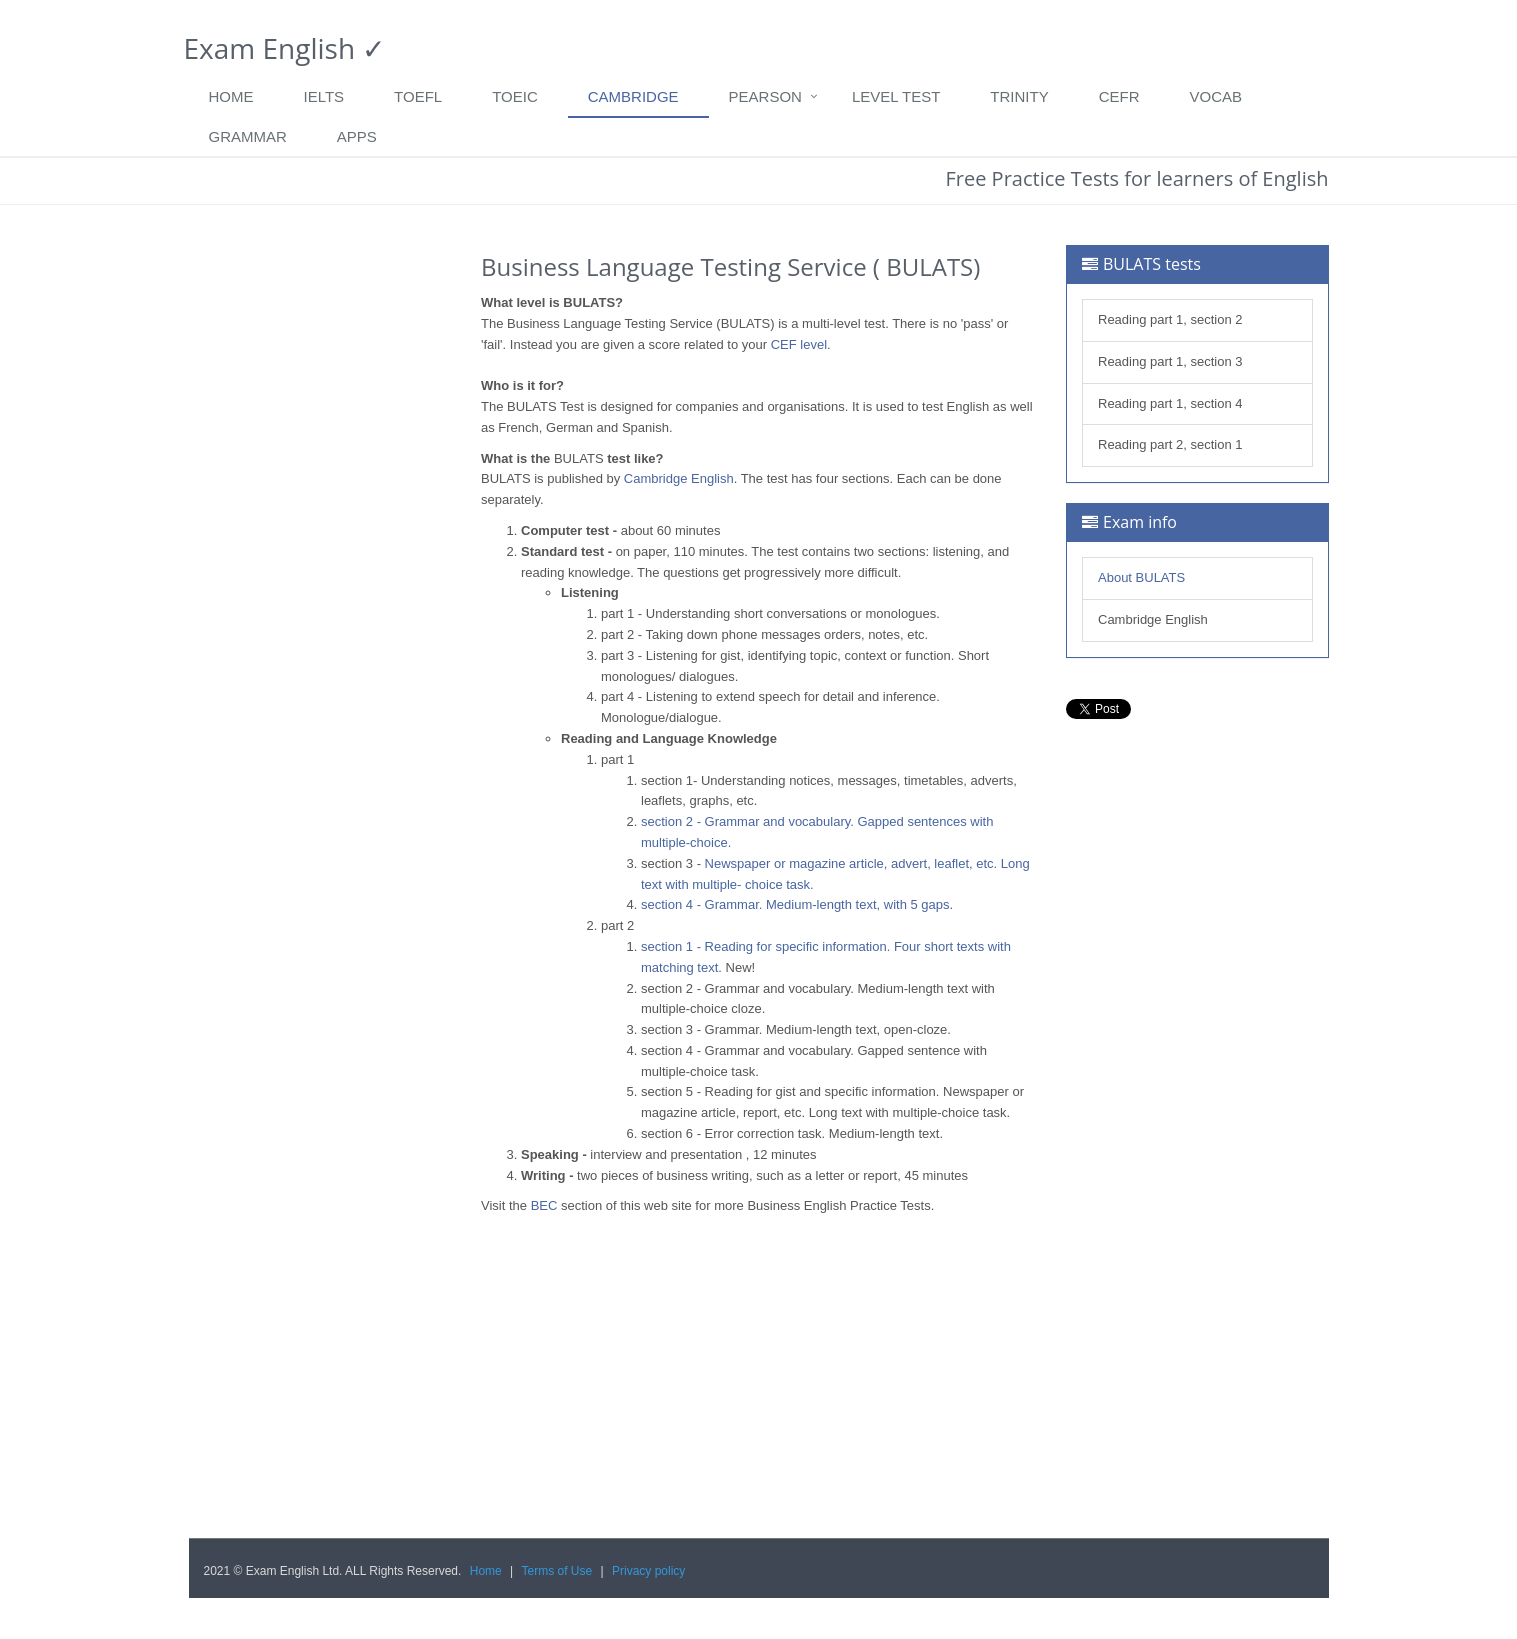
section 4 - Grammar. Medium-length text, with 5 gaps (795, 904)
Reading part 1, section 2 (1170, 319)
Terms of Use (557, 1571)
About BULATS (1141, 577)
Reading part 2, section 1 (1170, 444)
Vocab (1216, 96)
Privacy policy (648, 1571)
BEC (544, 1205)
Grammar (248, 136)
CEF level (799, 344)
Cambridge (633, 96)
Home (231, 96)
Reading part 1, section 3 (1170, 361)
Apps (357, 136)
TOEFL (418, 96)
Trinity (1019, 96)
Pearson (765, 96)
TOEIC (515, 96)
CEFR (1119, 96)
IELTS (324, 96)
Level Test (896, 96)
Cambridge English (679, 478)
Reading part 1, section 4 (1170, 403)
